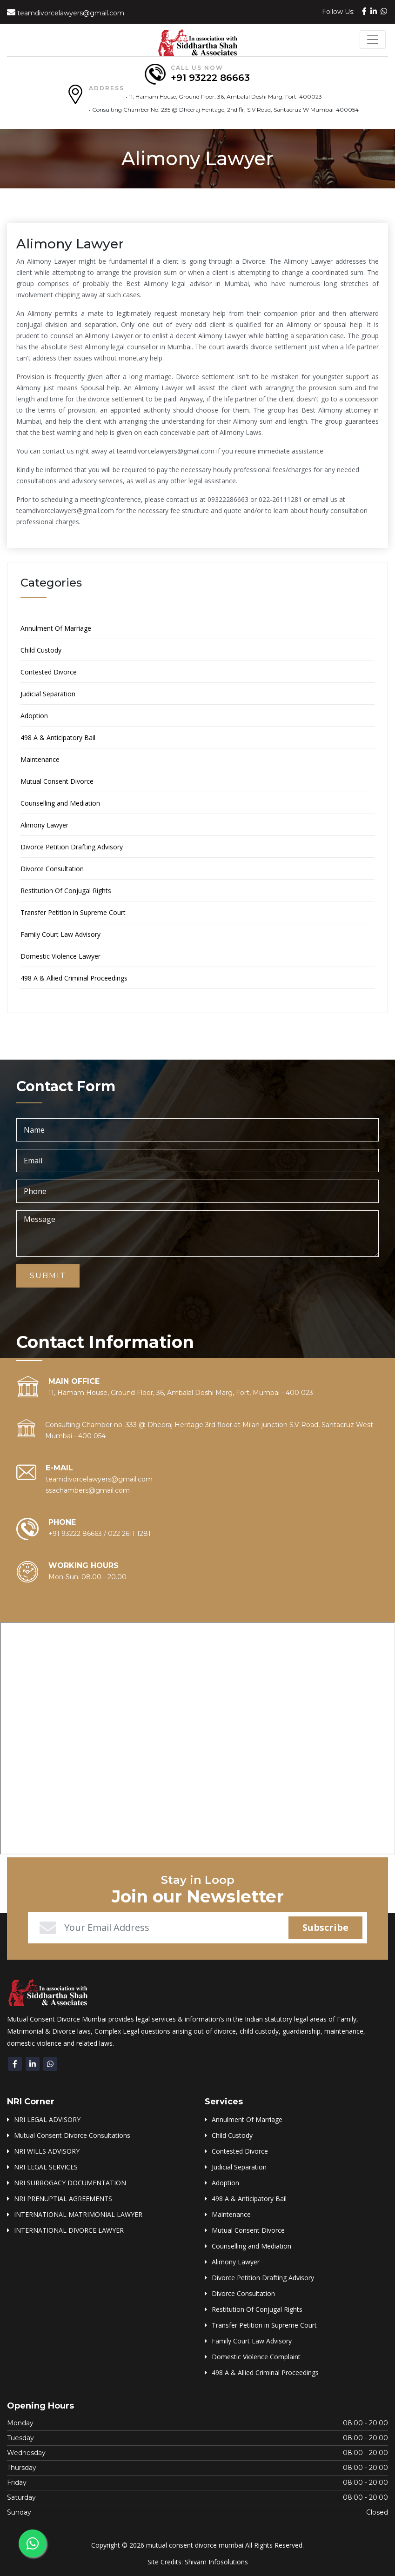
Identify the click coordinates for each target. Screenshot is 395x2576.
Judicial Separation (47, 693)
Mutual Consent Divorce (57, 781)
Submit (48, 1275)
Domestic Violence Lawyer (60, 956)
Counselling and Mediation (60, 803)
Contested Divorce (48, 671)
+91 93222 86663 (210, 77)
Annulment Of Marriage (55, 628)
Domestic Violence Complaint (256, 2356)
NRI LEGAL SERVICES (46, 2166)
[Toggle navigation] (373, 39)
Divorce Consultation (52, 868)
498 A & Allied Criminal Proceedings (73, 978)
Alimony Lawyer (44, 825)
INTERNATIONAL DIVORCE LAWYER (69, 2230)
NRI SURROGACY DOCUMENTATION (70, 2182)
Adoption (34, 715)
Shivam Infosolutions (216, 2561)
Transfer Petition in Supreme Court (73, 912)
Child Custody (40, 650)
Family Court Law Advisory (60, 934)
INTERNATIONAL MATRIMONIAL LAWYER (78, 2214)
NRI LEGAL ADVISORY (47, 2119)
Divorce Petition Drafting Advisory (71, 846)
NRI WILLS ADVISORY (47, 2151)
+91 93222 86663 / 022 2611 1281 (99, 1533)
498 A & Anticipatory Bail (57, 737)
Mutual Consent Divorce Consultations (72, 2135)
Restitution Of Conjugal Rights (65, 890)
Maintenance (40, 759)
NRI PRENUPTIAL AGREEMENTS (63, 2198)
